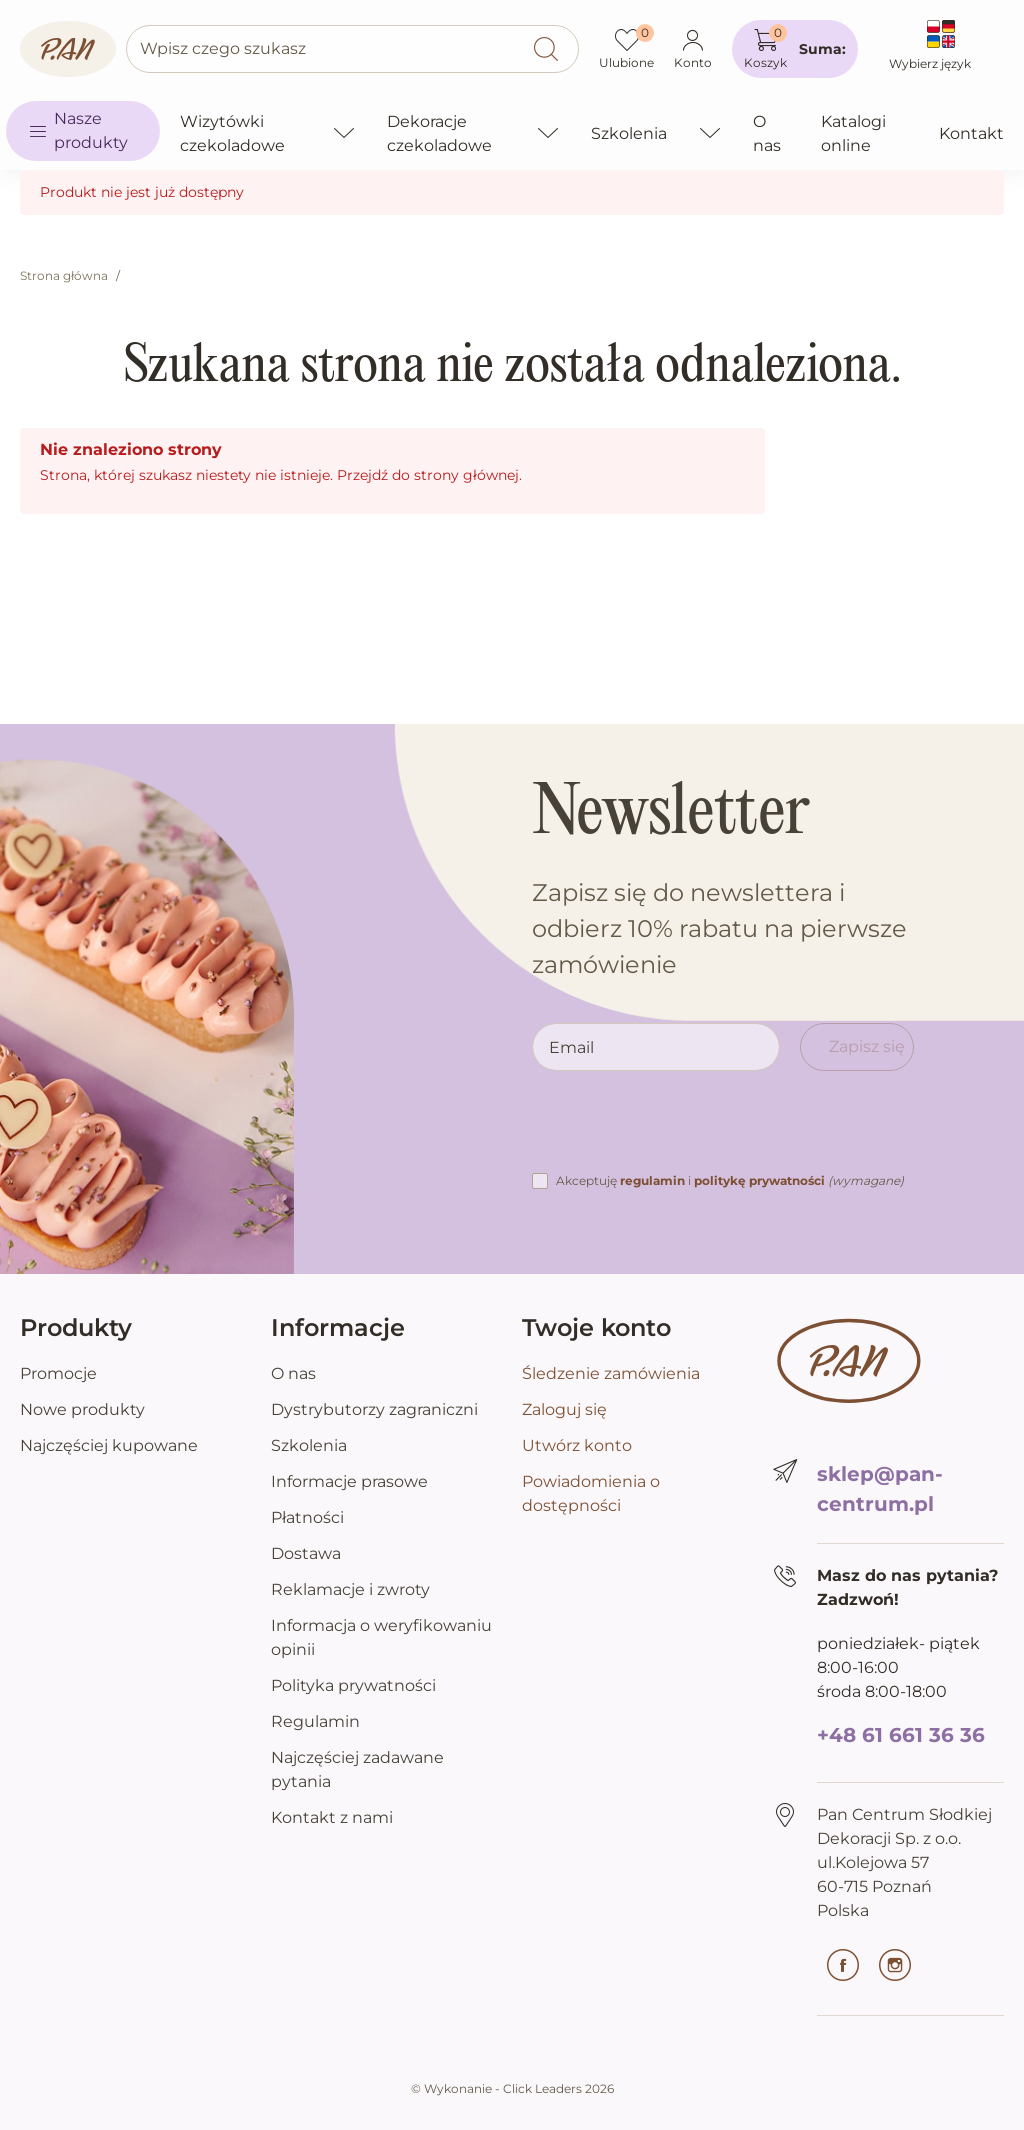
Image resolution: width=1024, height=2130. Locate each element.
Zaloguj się (564, 1409)
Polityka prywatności (353, 1685)
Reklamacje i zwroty (350, 1589)
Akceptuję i (730, 1180)
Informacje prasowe (349, 1481)
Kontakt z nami (332, 1817)
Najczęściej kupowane (109, 1445)
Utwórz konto (577, 1445)
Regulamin (315, 1721)
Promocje (58, 1373)
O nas (293, 1373)
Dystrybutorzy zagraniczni (374, 1409)
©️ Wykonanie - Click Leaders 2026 (512, 2088)
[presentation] (684, 1130)
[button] (795, 49)
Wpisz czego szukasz (223, 48)
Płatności (307, 1517)
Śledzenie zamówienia (611, 1373)
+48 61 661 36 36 (901, 1735)
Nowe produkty (82, 1409)
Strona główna (64, 275)
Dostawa (306, 1553)
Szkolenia (309, 1445)
